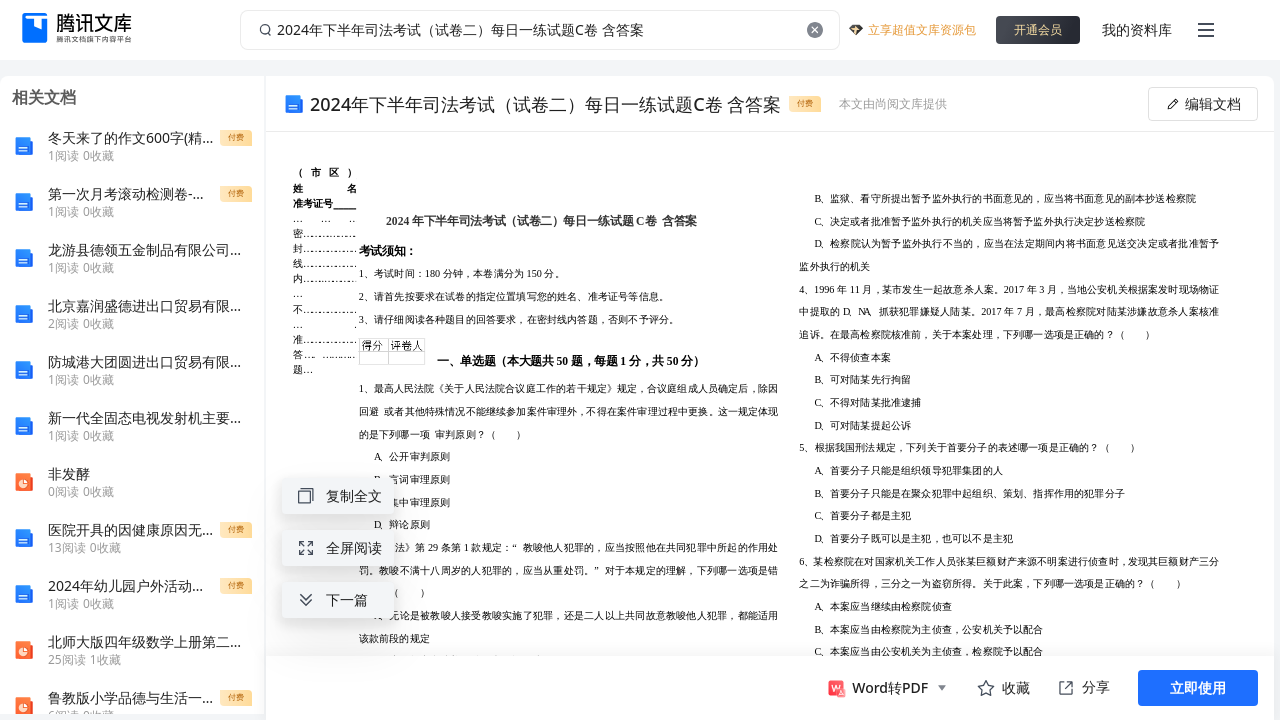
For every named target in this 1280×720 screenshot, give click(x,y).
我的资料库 (1137, 29)
